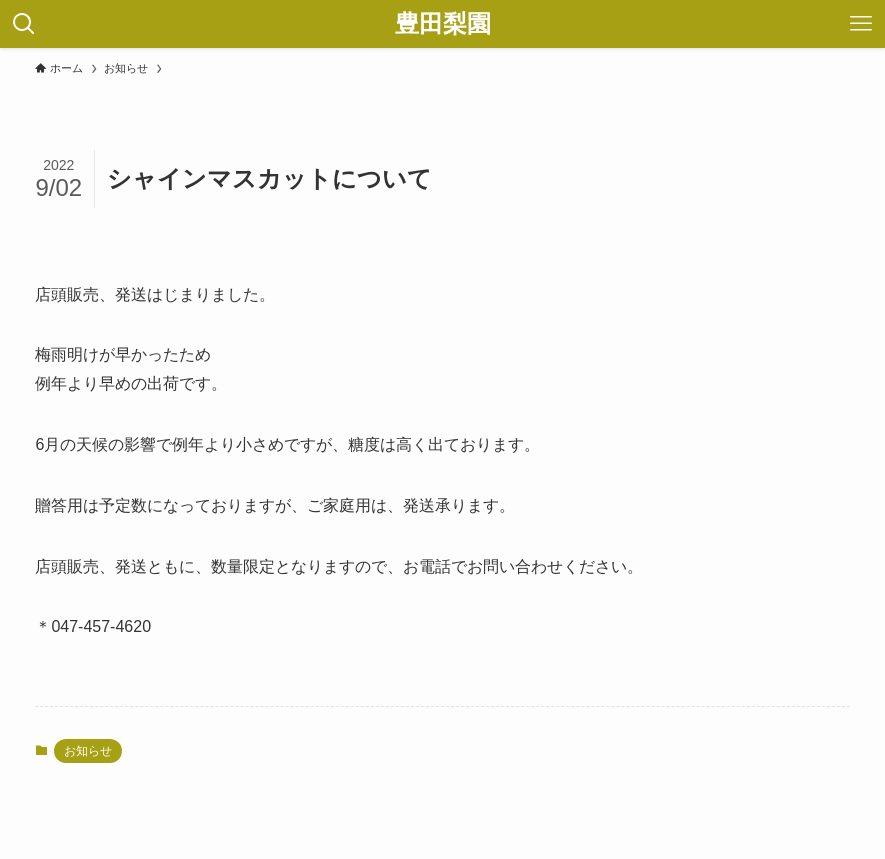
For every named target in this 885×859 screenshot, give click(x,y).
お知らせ (88, 751)
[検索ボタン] (24, 24)
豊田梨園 (443, 24)
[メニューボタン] (861, 24)
